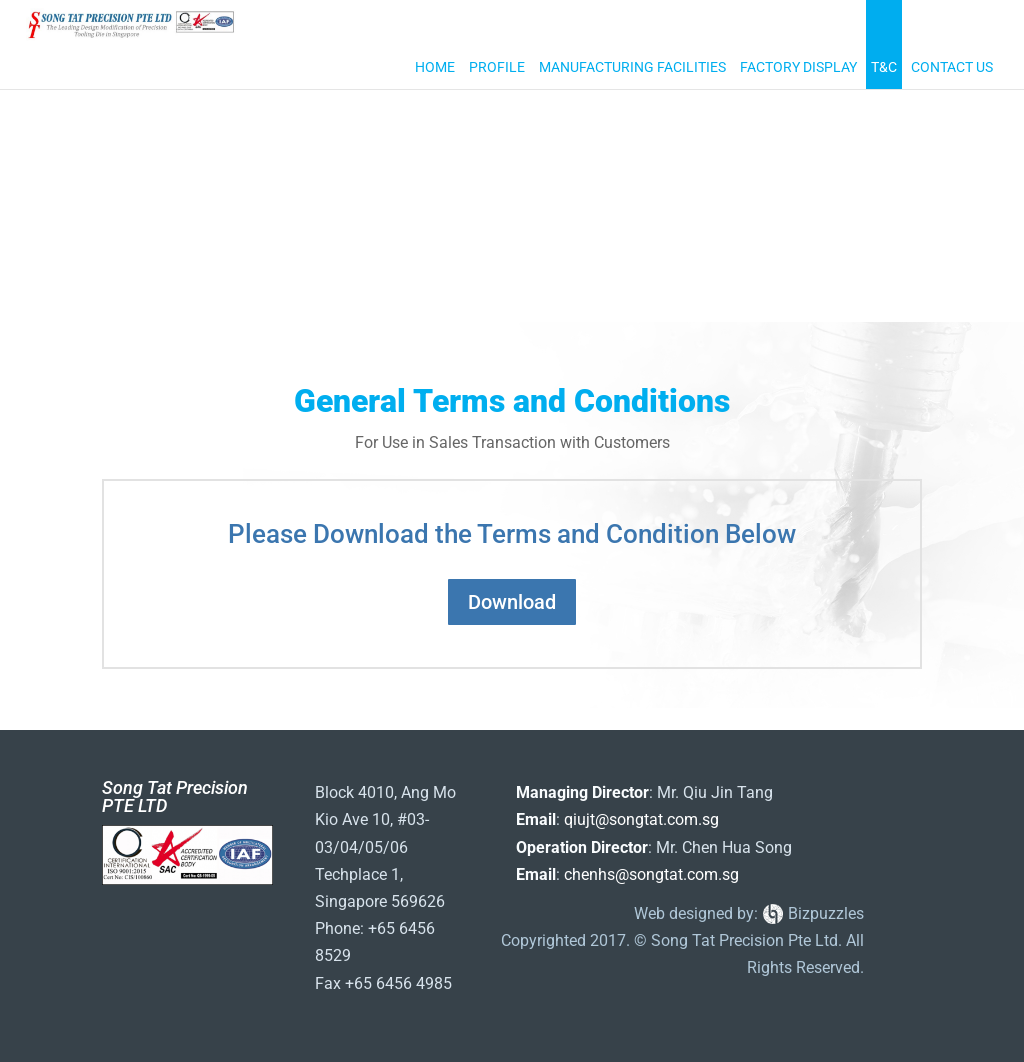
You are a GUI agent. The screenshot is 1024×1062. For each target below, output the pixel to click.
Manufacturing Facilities (632, 67)
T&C (884, 67)
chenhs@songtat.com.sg (651, 874)
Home (435, 67)
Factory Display (798, 67)
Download (512, 602)
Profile (497, 67)
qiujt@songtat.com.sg (641, 819)
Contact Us (952, 67)
